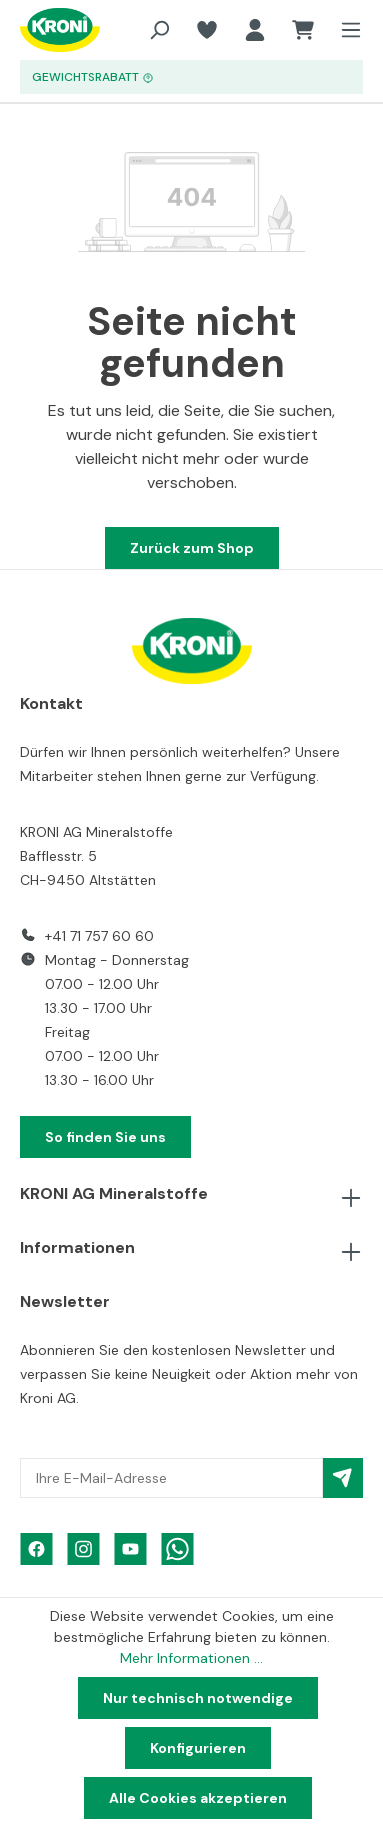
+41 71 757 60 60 (99, 936)
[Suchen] (159, 30)
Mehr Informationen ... (191, 1658)
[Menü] (345, 30)
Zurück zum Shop (192, 548)
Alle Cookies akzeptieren (198, 1798)
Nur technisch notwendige (198, 1698)
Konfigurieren (198, 1748)
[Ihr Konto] (255, 30)
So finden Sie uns (105, 1137)
